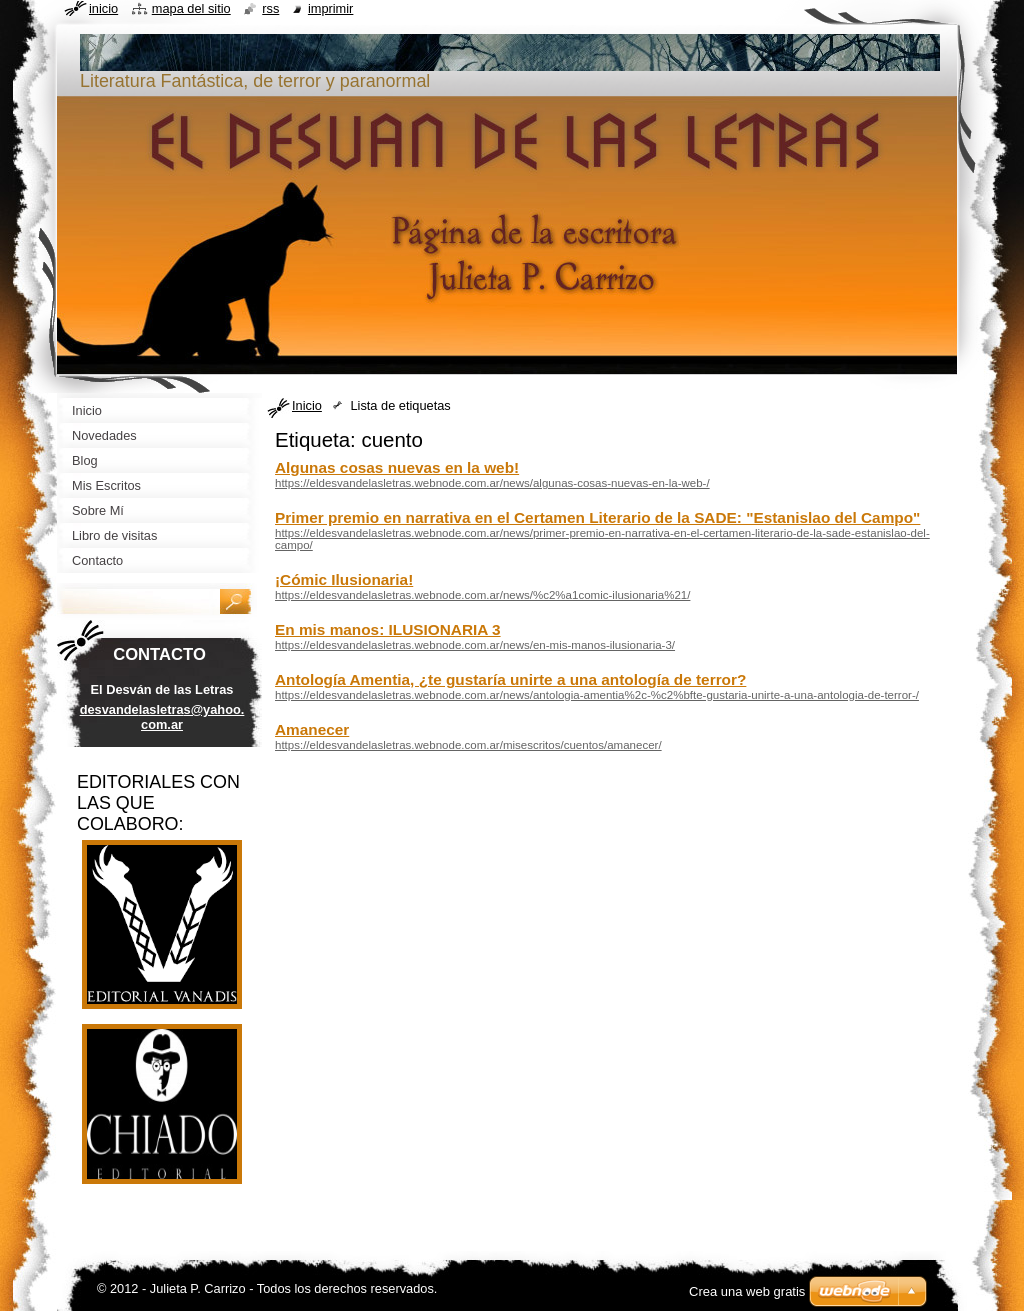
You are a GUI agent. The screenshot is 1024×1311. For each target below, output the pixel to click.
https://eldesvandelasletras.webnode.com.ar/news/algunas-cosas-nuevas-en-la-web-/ (492, 483)
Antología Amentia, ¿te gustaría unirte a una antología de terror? (510, 679)
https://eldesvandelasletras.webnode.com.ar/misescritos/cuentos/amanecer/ (468, 745)
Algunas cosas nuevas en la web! (397, 467)
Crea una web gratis (747, 1291)
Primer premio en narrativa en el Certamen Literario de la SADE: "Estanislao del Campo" (597, 517)
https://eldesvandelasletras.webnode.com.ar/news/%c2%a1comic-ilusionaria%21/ (482, 595)
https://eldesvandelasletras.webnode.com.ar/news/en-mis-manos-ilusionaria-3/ (475, 645)
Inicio (307, 405)
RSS (270, 8)
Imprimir (331, 8)
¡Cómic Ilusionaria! (344, 579)
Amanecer (312, 729)
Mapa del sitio (191, 8)
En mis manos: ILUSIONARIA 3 (388, 629)
